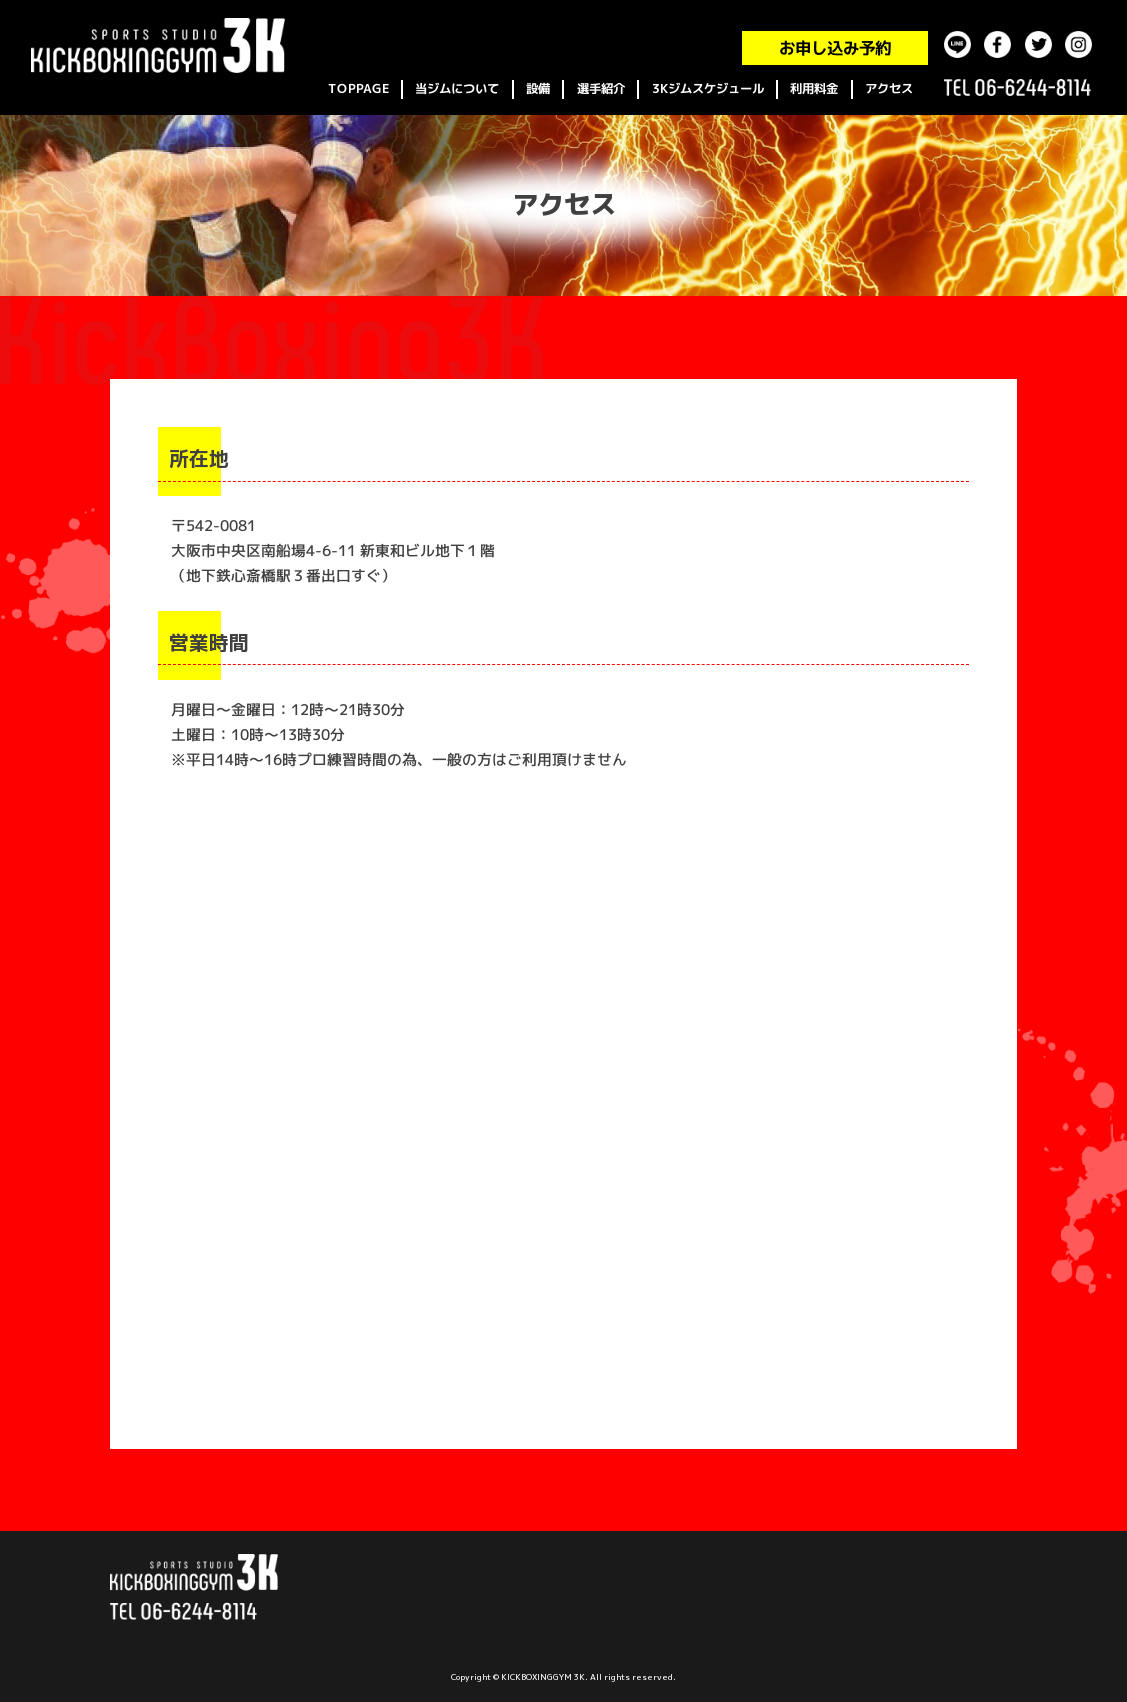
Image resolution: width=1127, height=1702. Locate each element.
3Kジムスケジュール (708, 88)
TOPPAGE (357, 88)
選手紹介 (601, 88)
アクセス (889, 88)
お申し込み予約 (834, 47)
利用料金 (814, 88)
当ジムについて (457, 88)
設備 (538, 88)
